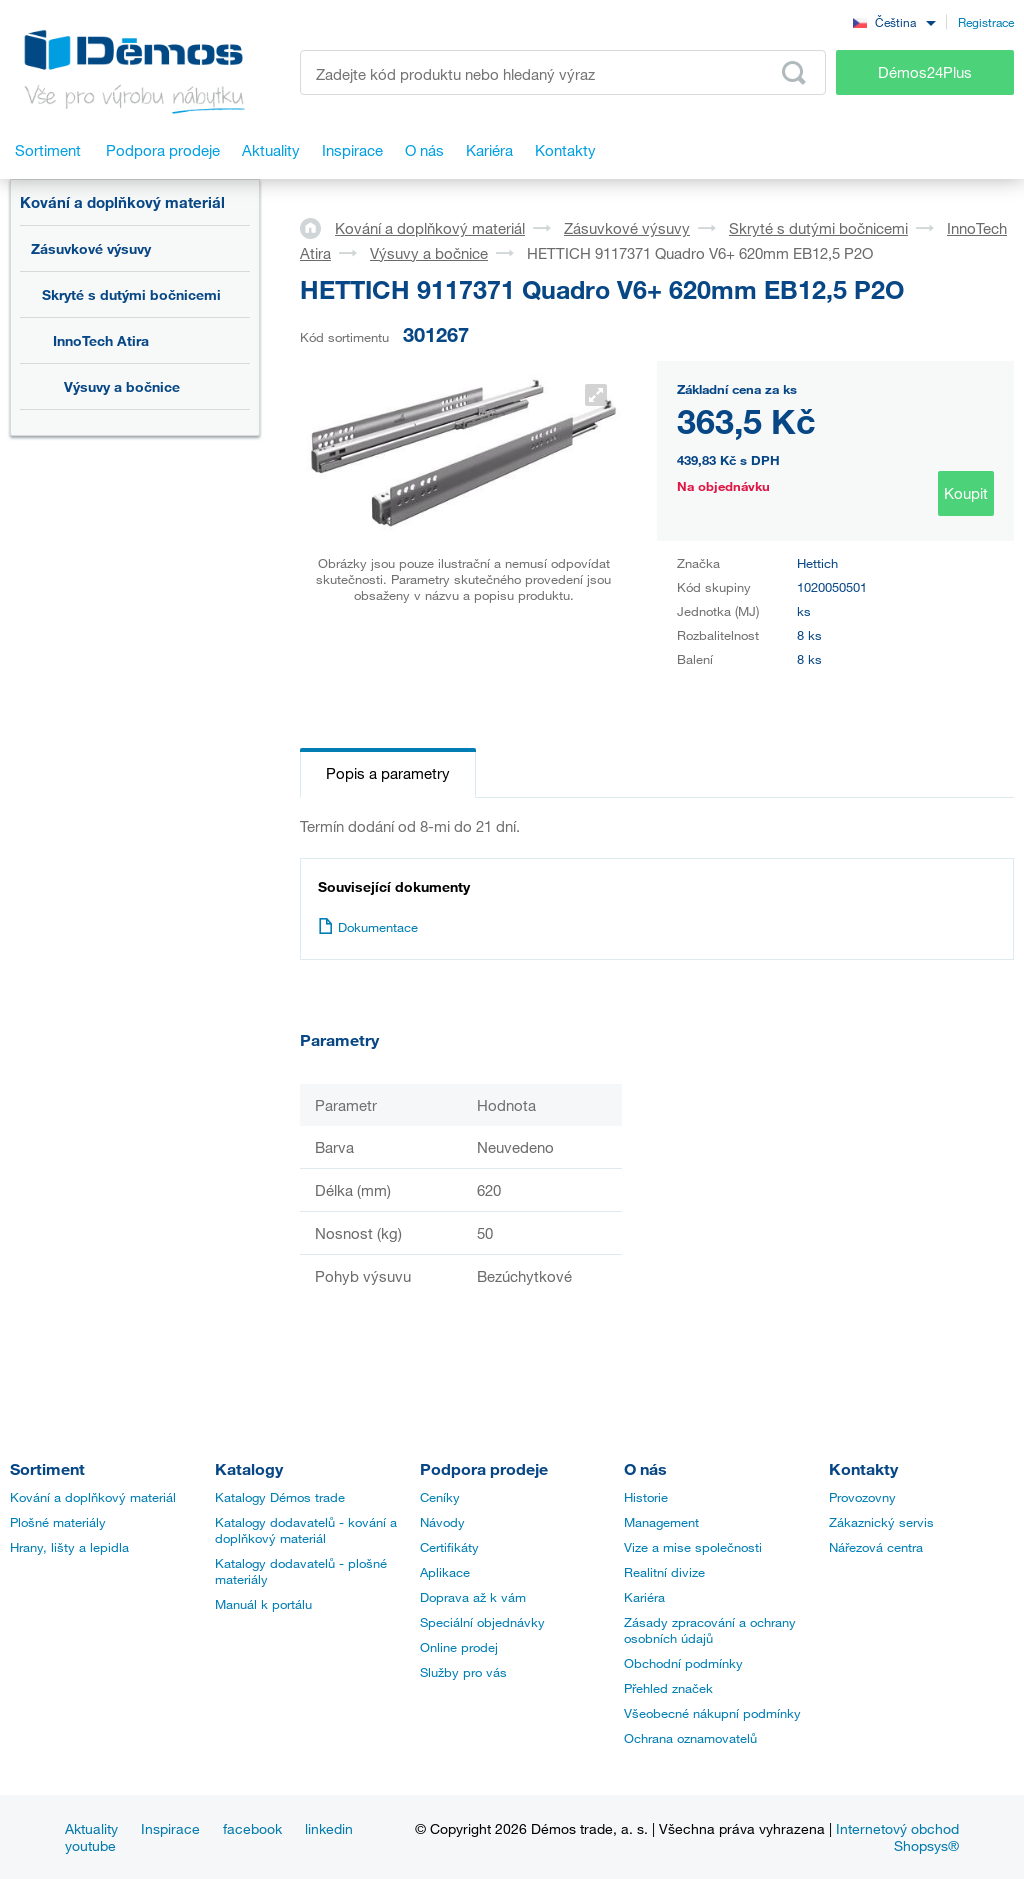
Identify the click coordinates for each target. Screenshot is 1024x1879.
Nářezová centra (876, 1547)
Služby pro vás (463, 1672)
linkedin (329, 1828)
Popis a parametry (388, 773)
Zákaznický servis (881, 1522)
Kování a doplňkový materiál (122, 202)
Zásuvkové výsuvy (91, 248)
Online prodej (459, 1647)
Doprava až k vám (473, 1597)
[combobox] (894, 21)
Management (661, 1522)
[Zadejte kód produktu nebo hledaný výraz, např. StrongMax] (563, 72)
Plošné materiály (58, 1522)
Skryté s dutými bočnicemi (131, 294)
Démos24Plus (925, 72)
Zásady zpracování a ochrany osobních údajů (710, 1630)
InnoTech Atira (101, 340)
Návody (442, 1522)
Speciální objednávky (482, 1622)
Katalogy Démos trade (280, 1497)
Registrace (986, 22)
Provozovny (862, 1497)
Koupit (966, 493)
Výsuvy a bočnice (122, 386)
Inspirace (170, 1828)
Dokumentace (368, 927)
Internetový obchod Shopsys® (897, 1837)
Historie (646, 1497)
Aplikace (445, 1572)
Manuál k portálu (263, 1604)
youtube (90, 1845)
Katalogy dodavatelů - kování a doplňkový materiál (306, 1530)
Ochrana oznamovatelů (690, 1738)
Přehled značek (668, 1688)
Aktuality (91, 1828)
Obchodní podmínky (683, 1663)
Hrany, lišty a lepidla (69, 1547)
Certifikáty (449, 1547)
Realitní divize (664, 1572)
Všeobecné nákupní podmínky (712, 1713)
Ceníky (440, 1497)
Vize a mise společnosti (693, 1547)
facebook (252, 1828)
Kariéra (644, 1597)
